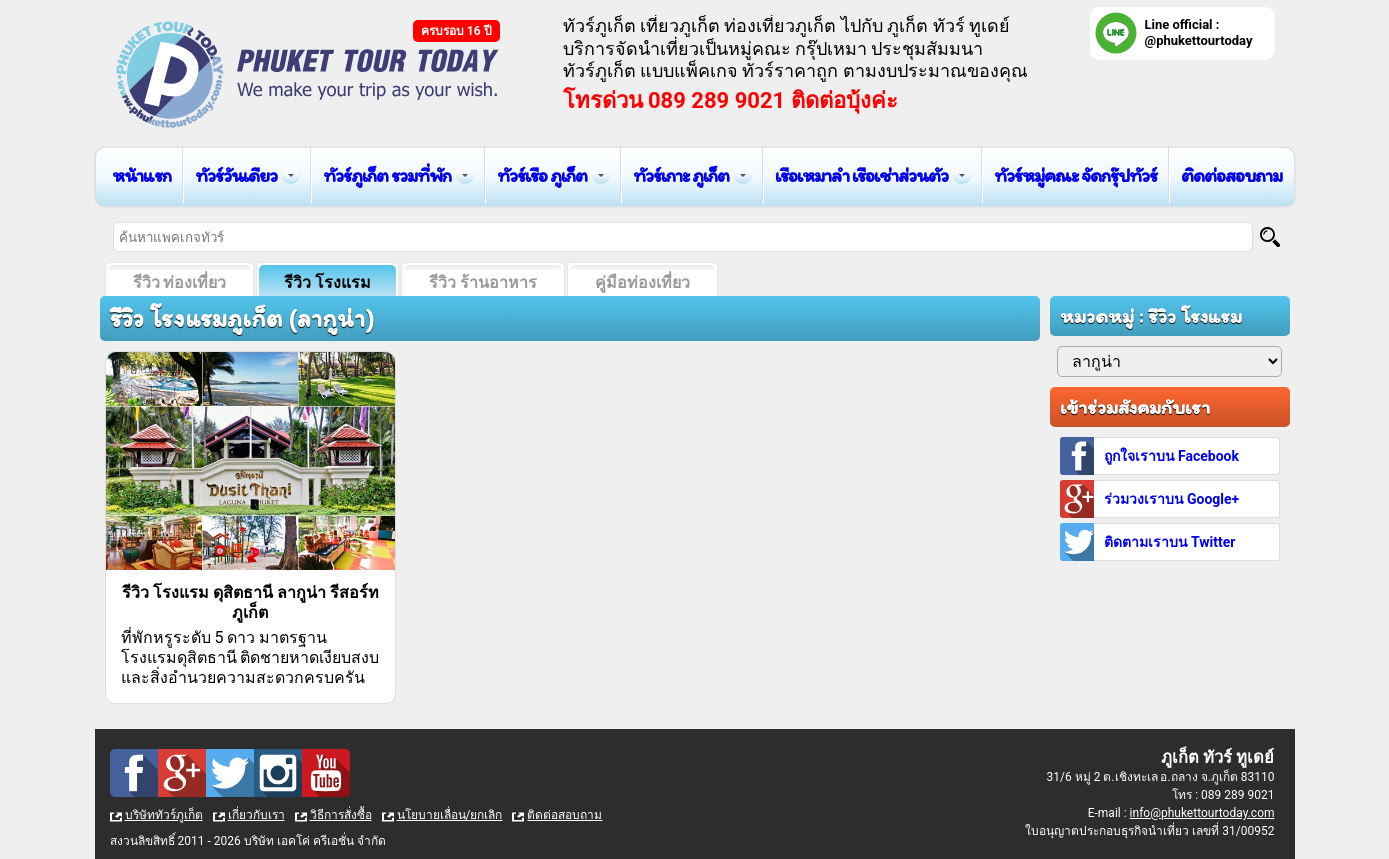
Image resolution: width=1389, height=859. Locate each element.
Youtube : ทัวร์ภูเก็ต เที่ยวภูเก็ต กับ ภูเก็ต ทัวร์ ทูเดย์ (326, 773)
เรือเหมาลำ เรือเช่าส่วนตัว (861, 175)
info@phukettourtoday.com (1202, 813)
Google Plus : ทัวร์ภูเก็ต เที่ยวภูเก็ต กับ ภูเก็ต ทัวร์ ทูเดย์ (182, 773)
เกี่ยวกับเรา (256, 815)
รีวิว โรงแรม (327, 282)
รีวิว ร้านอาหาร (483, 282)
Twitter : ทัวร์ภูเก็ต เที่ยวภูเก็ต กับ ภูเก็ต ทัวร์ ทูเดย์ (230, 773)
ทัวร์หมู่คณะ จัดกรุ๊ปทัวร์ (1075, 175)
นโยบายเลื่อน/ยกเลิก (450, 815)
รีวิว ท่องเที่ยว (180, 282)
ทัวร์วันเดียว (236, 175)
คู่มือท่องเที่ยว (642, 282)
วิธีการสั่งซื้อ (341, 815)
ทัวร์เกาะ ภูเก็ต (681, 175)
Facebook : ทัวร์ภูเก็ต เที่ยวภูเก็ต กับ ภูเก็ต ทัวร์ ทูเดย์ (134, 773)
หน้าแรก (141, 175)
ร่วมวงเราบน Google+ (1172, 499)
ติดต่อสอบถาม (1231, 175)
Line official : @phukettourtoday (1199, 32)
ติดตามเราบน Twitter (1170, 542)
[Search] (1270, 237)
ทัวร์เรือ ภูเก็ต (542, 175)
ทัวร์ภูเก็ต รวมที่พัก (387, 175)
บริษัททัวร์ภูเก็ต (164, 815)
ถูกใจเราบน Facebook (1171, 456)
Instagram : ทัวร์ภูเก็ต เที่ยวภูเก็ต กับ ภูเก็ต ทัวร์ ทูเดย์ (278, 773)
